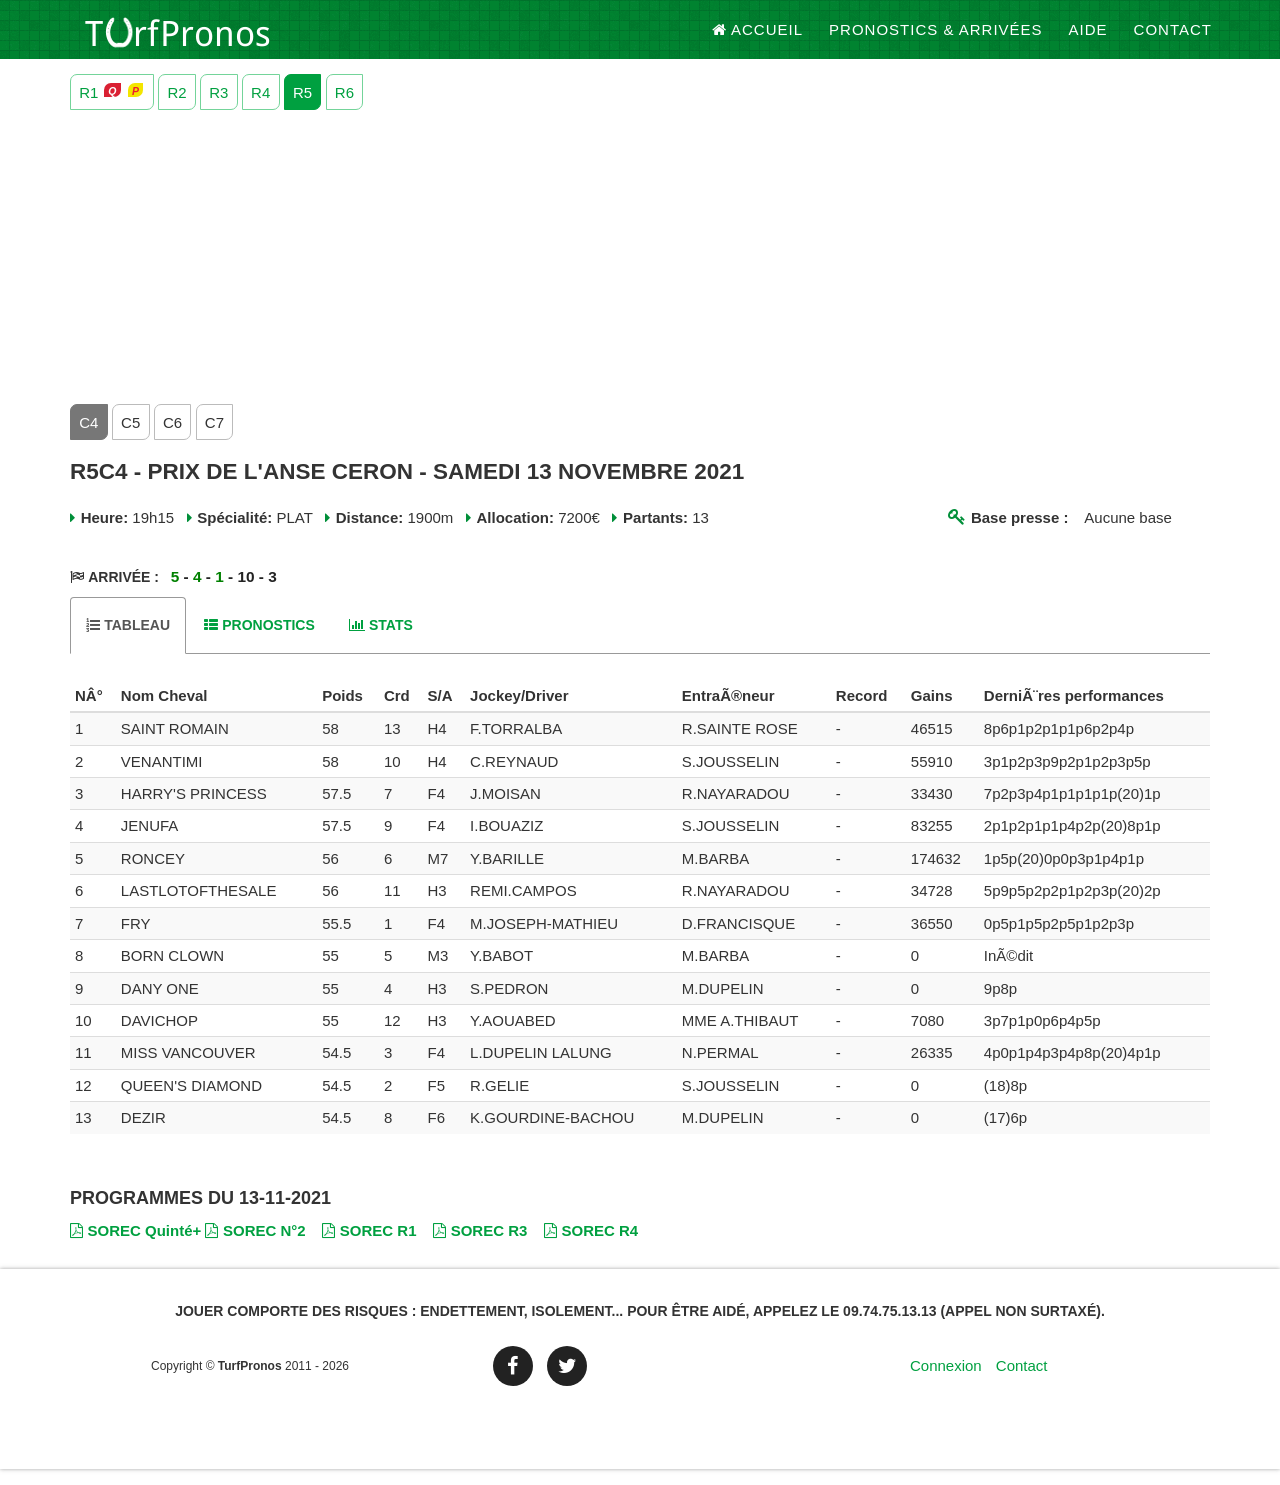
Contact (1173, 39)
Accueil (758, 39)
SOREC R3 (480, 1247)
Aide (1088, 39)
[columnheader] (93, 712)
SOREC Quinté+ (135, 1247)
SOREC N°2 (255, 1247)
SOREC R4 (591, 1247)
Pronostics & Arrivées (936, 39)
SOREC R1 (369, 1247)
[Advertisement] (640, 269)
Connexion (946, 1381)
